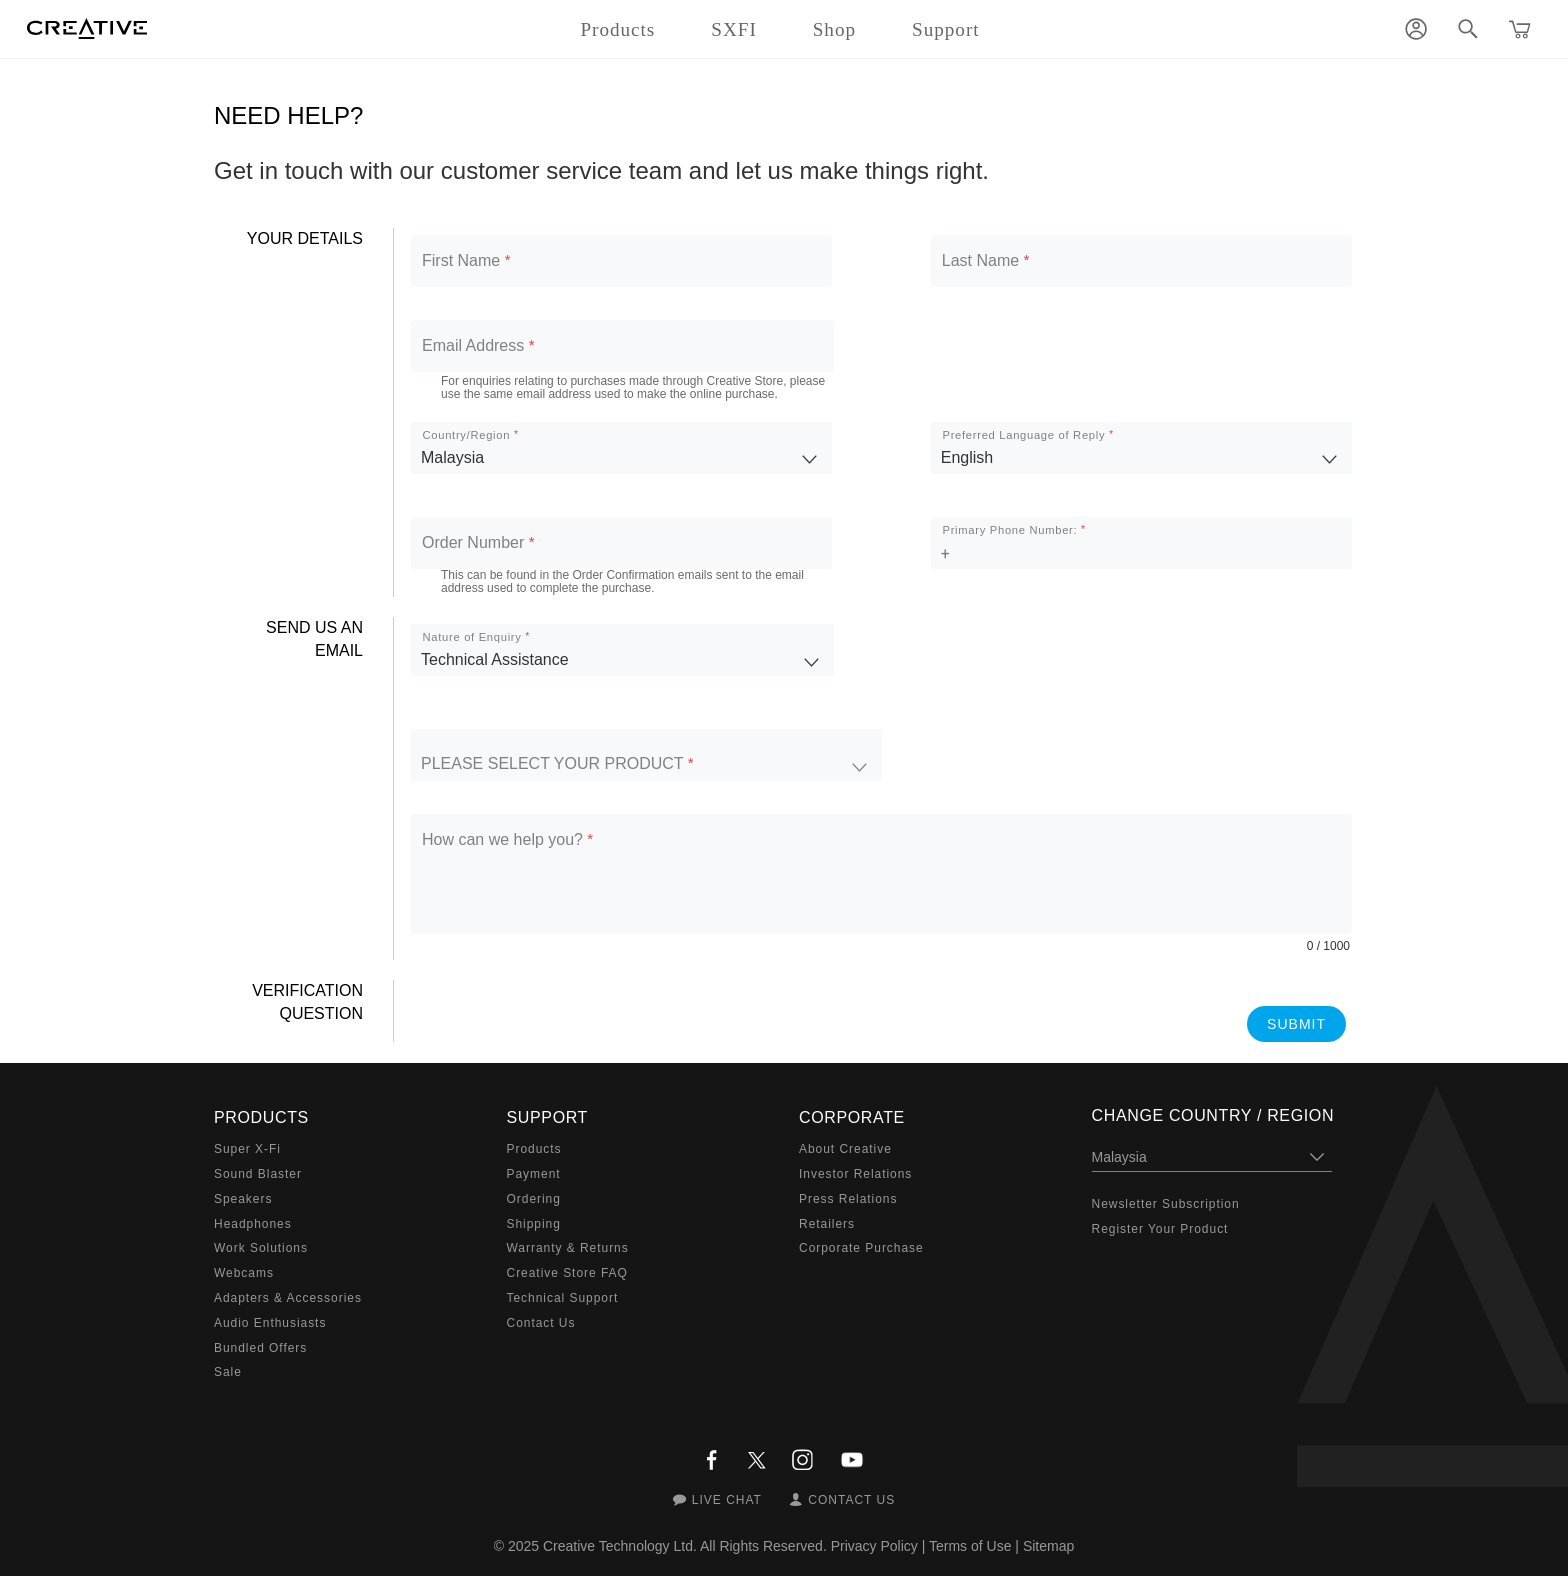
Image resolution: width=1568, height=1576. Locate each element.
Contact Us (541, 1323)
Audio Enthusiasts (270, 1323)
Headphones (253, 1224)
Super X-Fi (247, 1149)
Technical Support (563, 1298)
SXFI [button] (733, 29)
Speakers (243, 1199)
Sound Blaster (258, 1174)
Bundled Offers (260, 1348)
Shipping (534, 1224)
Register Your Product (1160, 1229)
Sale (228, 1372)
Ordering (534, 1199)
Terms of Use (970, 1546)
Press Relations (848, 1199)
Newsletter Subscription (1166, 1204)
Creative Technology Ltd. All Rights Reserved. (685, 1546)
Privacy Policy (874, 1546)
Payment (534, 1174)
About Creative (845, 1149)
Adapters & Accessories (288, 1298)
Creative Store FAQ (567, 1273)
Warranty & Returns (568, 1248)
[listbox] (621, 448)
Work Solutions (261, 1248)
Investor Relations (855, 1174)
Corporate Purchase (861, 1248)
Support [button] (946, 29)
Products (534, 1149)
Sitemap (1048, 1546)
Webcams (244, 1273)
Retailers (827, 1224)
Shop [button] (834, 29)
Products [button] (617, 29)
